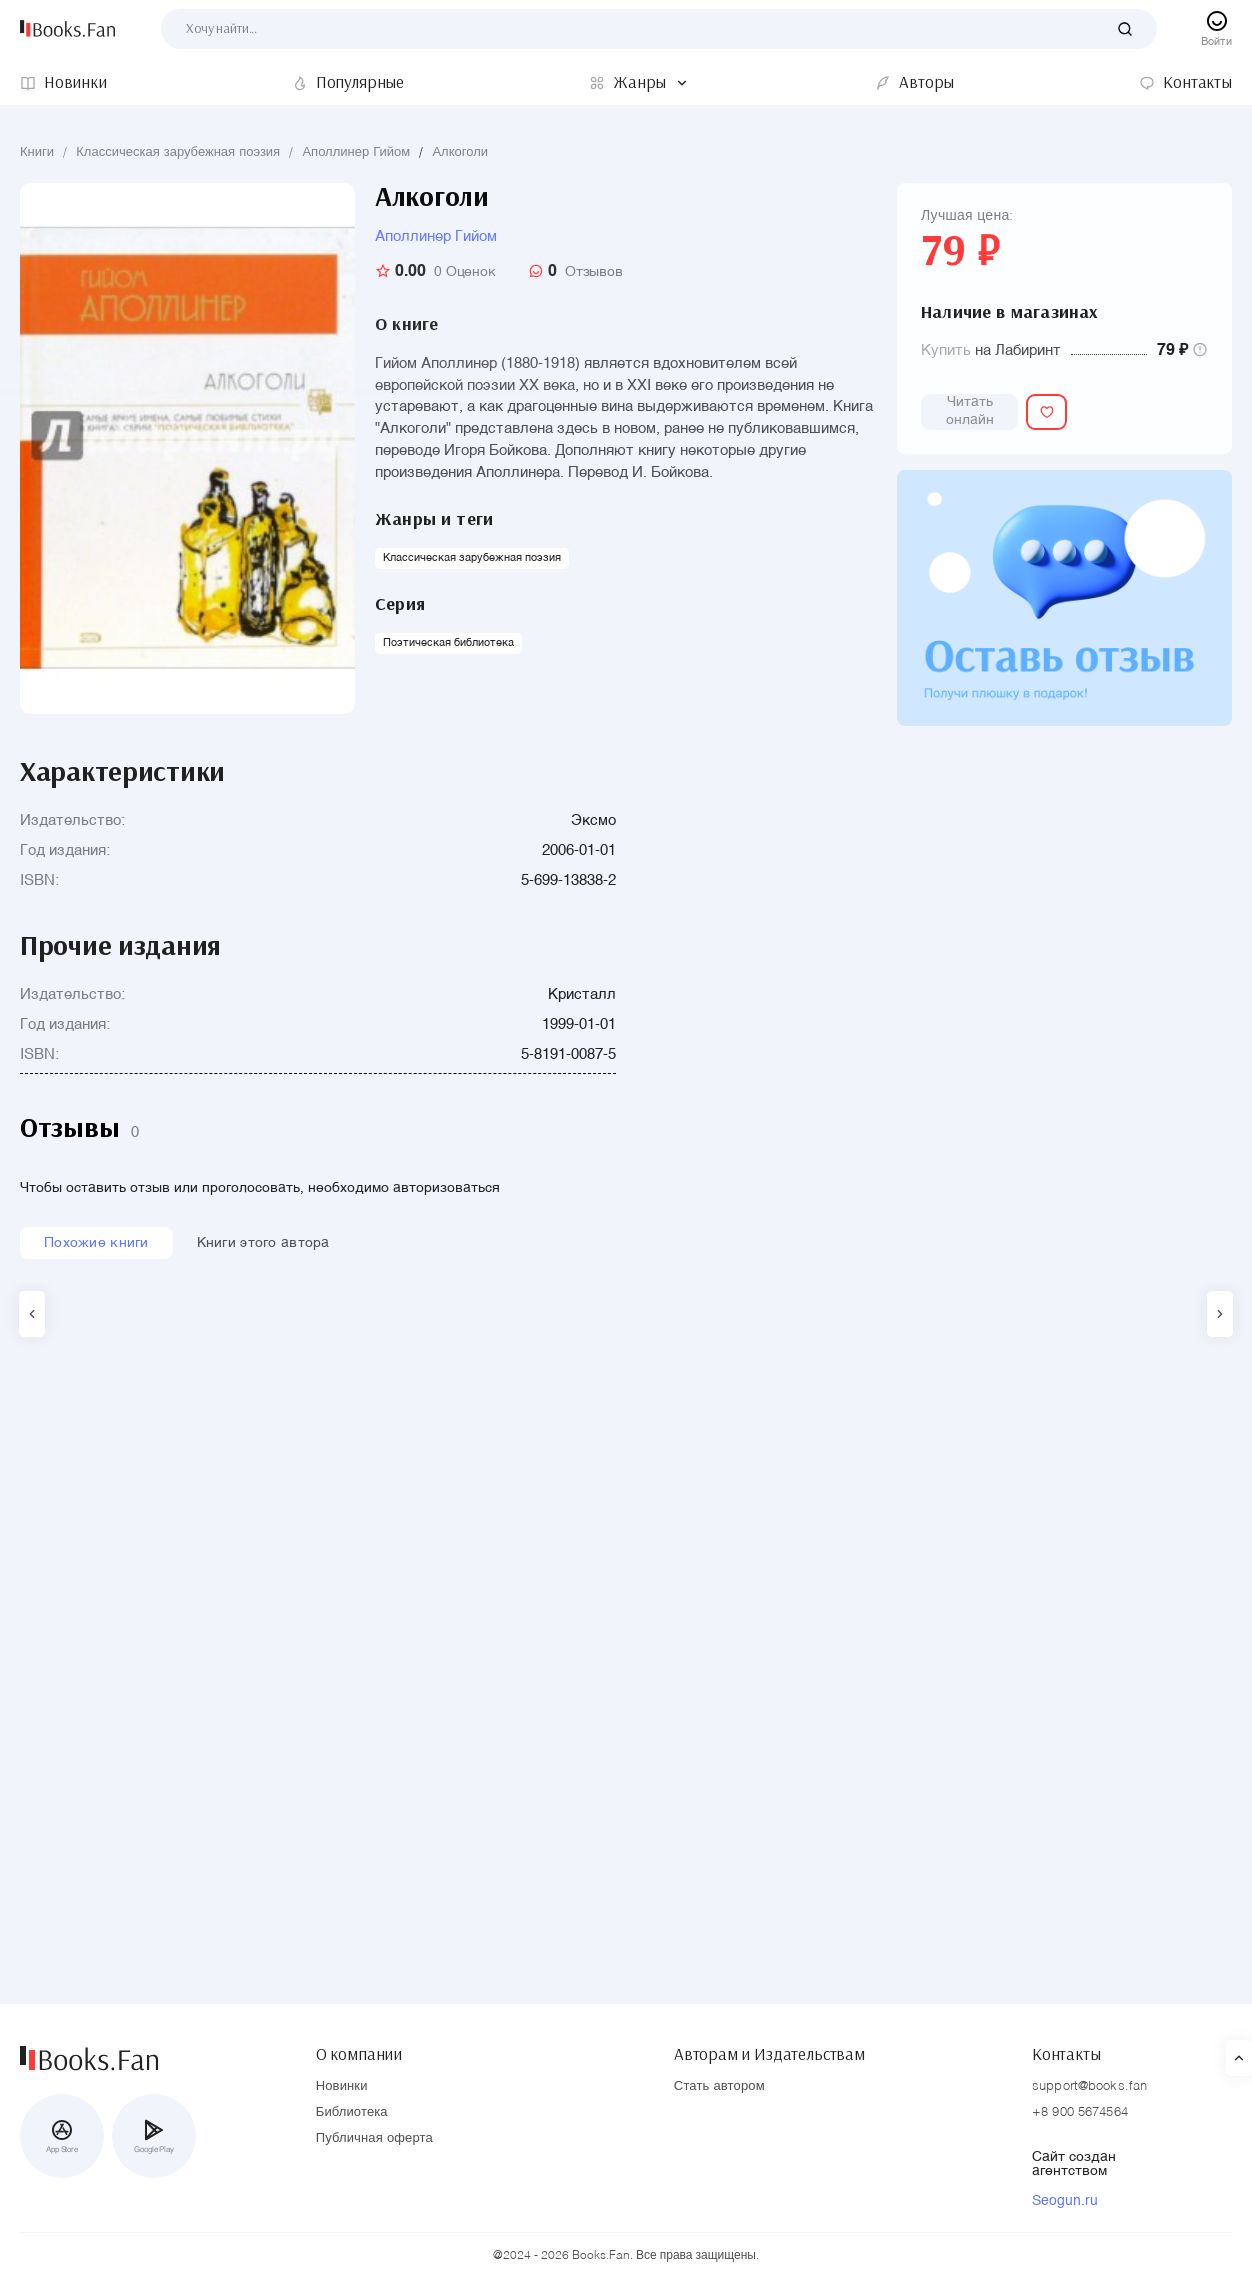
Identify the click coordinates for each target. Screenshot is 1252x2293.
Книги (37, 152)
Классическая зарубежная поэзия (178, 152)
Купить (946, 350)
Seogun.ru (1065, 2201)
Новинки (342, 2086)
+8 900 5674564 (1080, 2112)
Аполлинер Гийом (356, 152)
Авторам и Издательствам (769, 2045)
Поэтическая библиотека (448, 643)
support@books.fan (1089, 2086)
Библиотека (352, 2112)
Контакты (1066, 2045)
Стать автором (719, 2086)
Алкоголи (460, 152)
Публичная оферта (374, 2138)
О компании (359, 2045)
